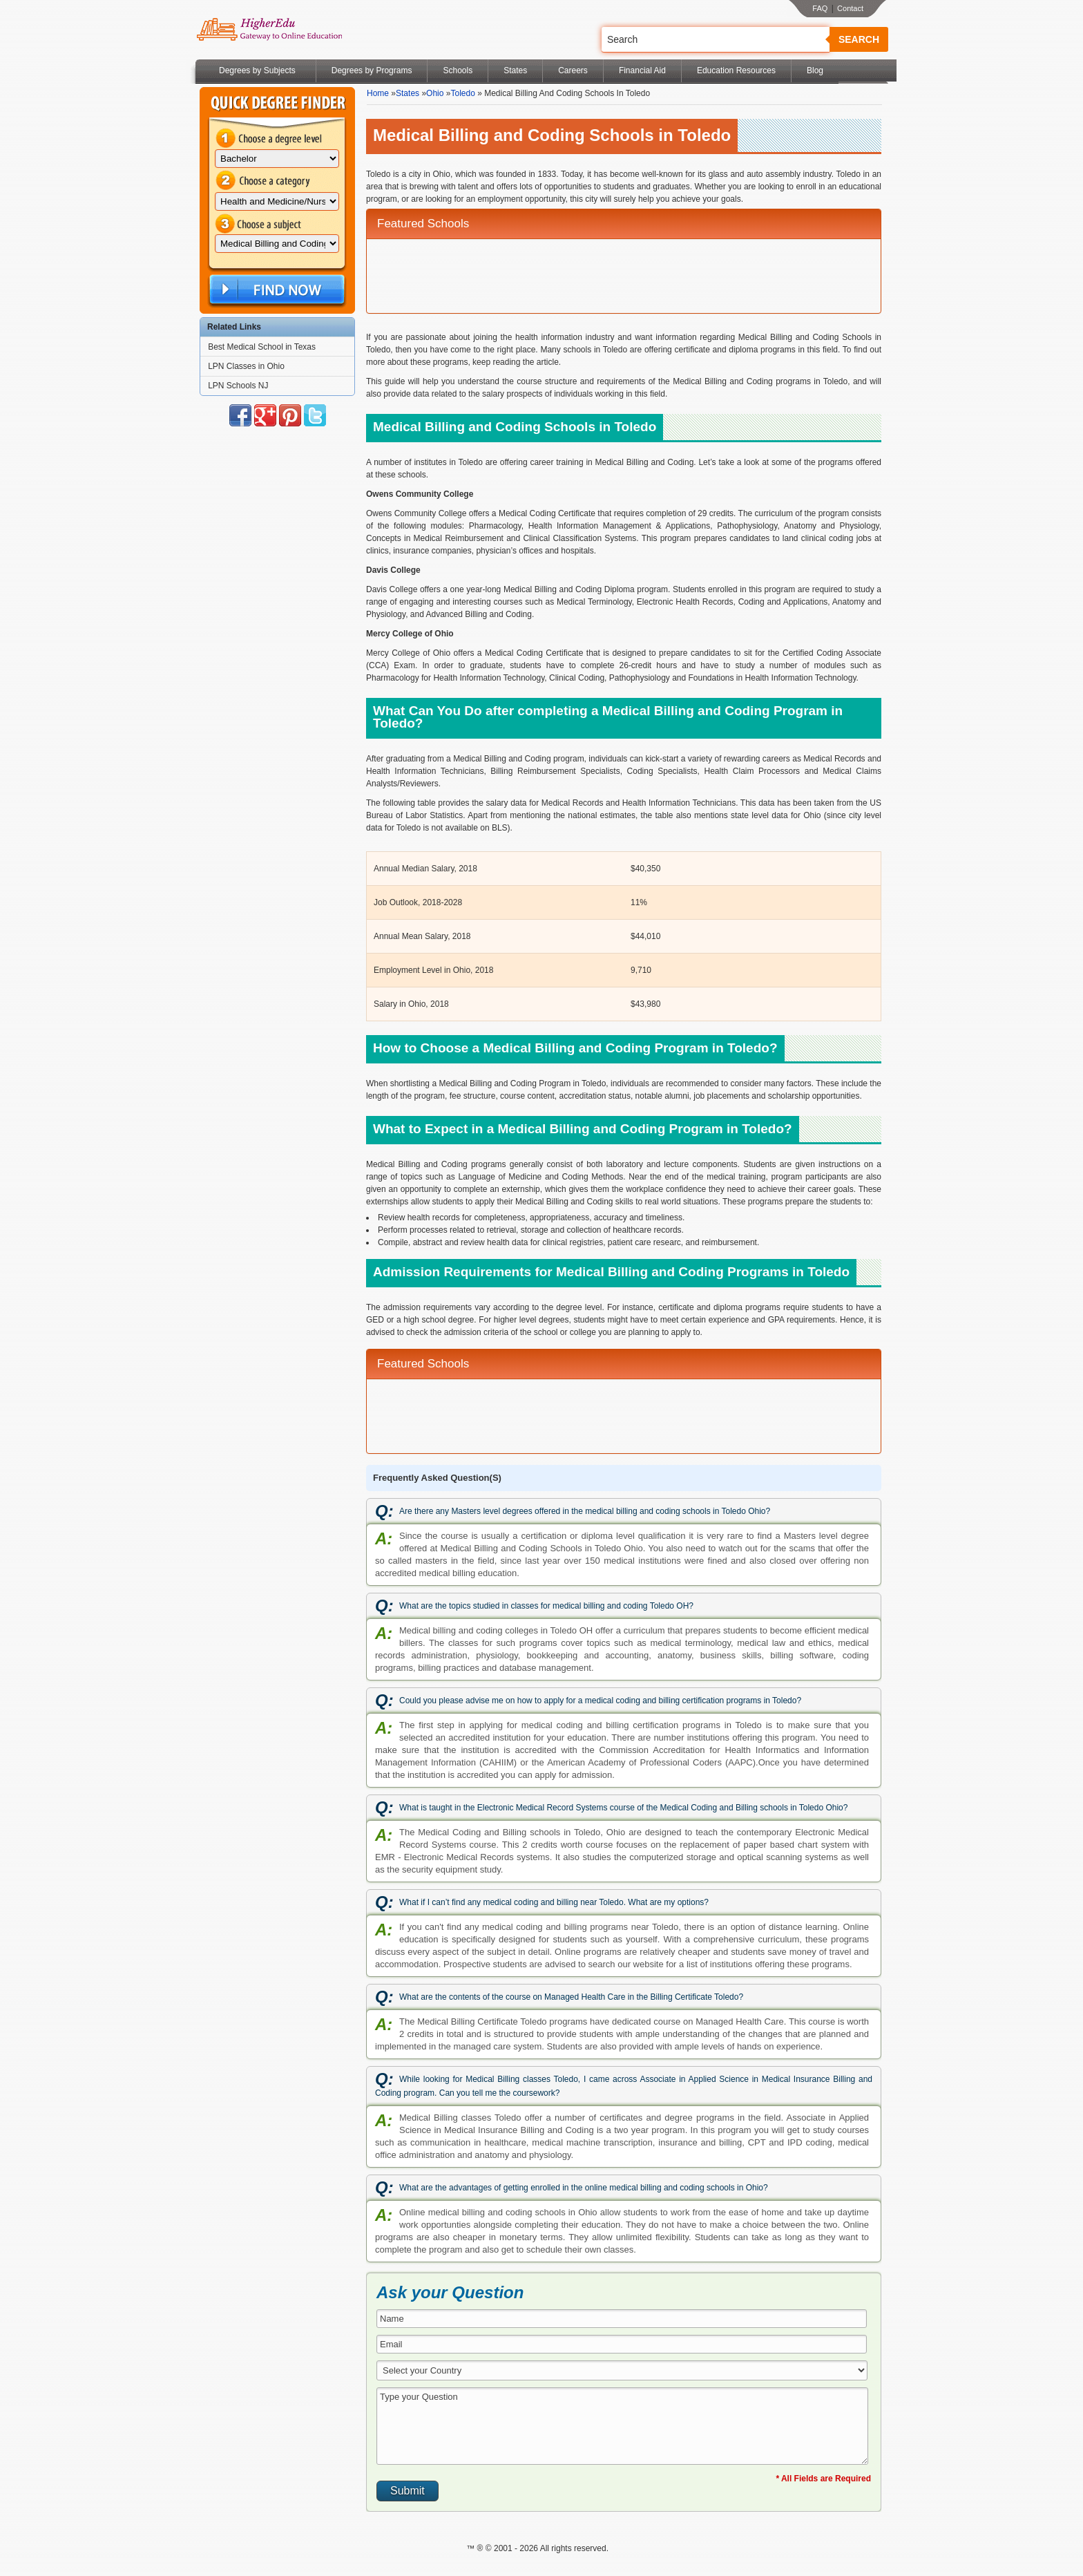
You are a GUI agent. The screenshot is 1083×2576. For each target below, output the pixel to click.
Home (378, 93)
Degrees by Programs (372, 70)
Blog (815, 70)
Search (858, 39)
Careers (573, 70)
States (515, 70)
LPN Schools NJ (238, 385)
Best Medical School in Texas (262, 347)
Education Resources (736, 70)
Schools (457, 70)
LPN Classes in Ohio (246, 366)
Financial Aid (642, 70)
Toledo (462, 93)
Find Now (275, 290)
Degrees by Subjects (257, 70)
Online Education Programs (269, 29)
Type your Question (622, 2426)
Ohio (434, 93)
